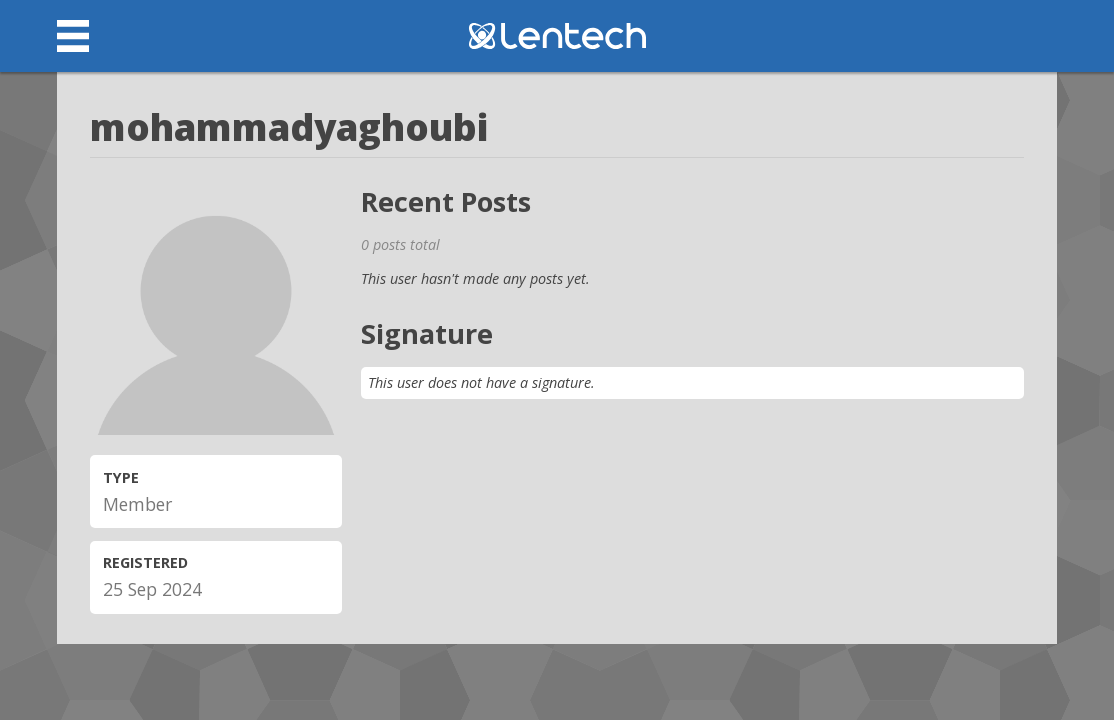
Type (121, 477)
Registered (145, 562)
